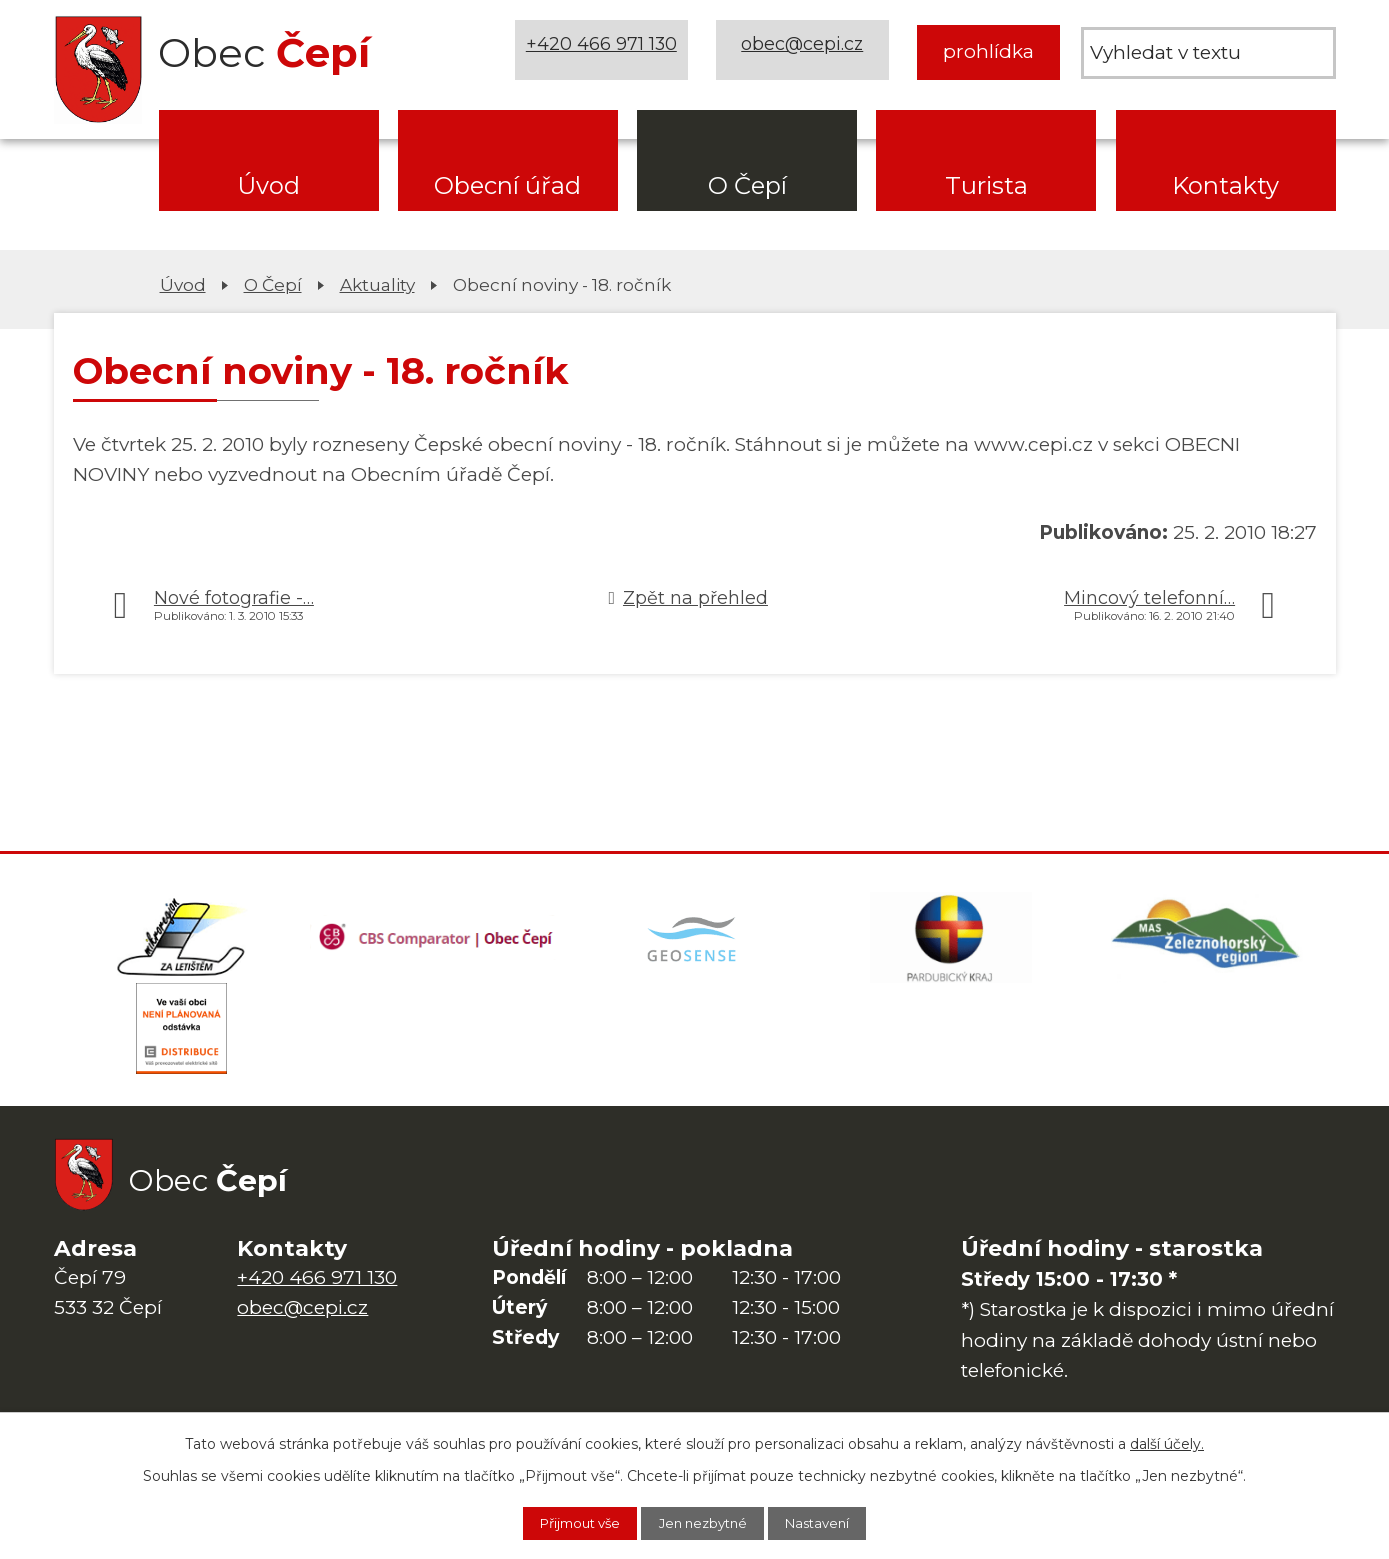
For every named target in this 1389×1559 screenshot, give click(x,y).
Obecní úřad (507, 185)
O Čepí (747, 185)
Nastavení (834, 1522)
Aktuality (377, 284)
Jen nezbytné (705, 1522)
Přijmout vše (566, 1522)
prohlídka (988, 51)
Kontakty (1225, 185)
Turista (986, 185)
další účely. (1167, 1441)
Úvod (268, 185)
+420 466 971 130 (605, 51)
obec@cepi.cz (806, 51)
